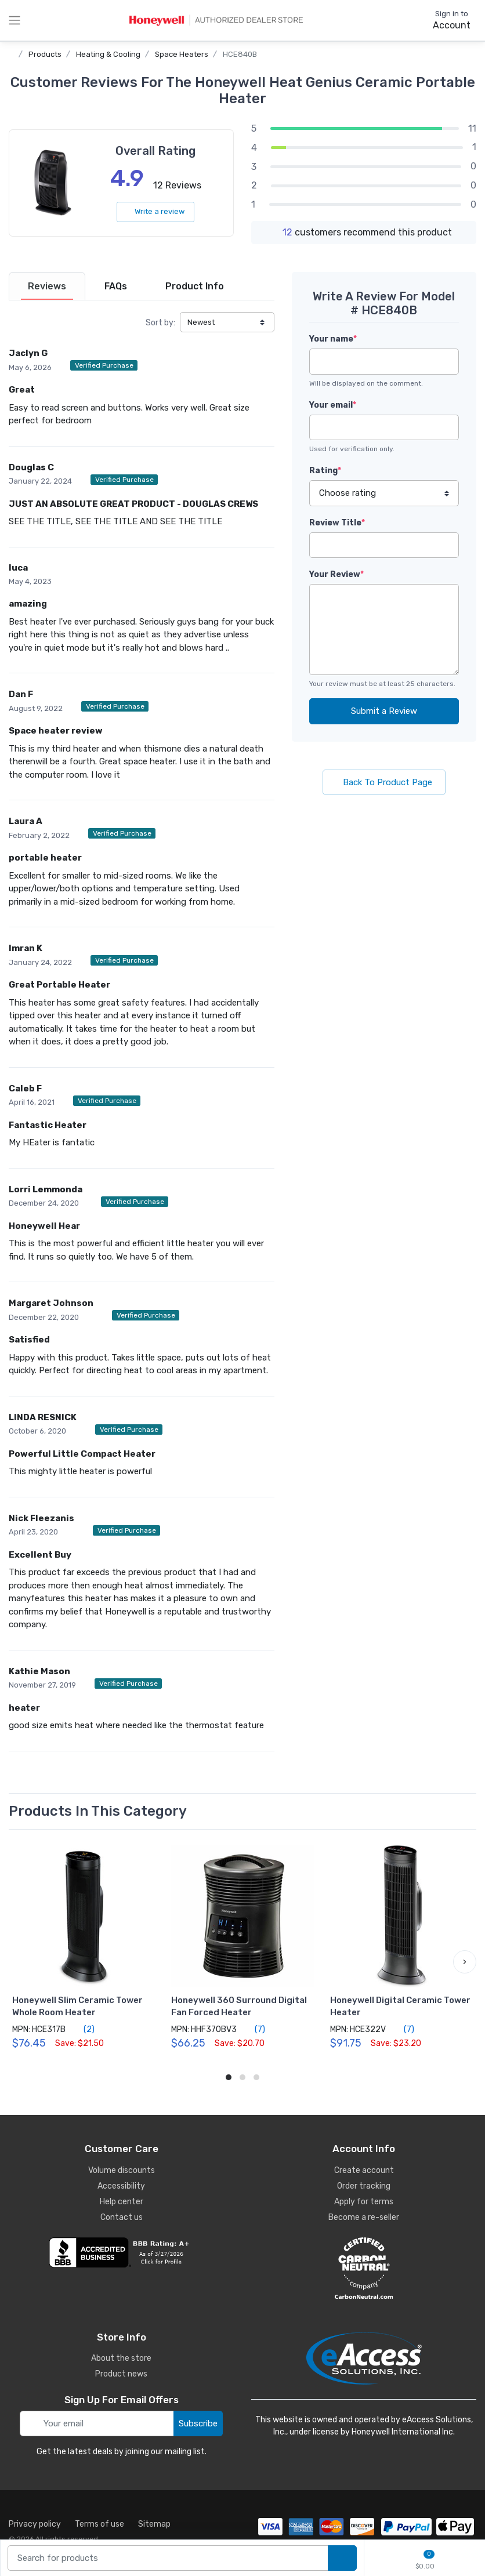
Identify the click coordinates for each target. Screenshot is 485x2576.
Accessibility (121, 2186)
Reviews (47, 286)
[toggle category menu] (14, 20)
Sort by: (160, 323)
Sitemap (154, 2524)
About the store (121, 2358)
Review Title (337, 523)
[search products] (342, 2558)
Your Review (336, 574)
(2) (82, 2029)
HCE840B (240, 54)
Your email (332, 405)
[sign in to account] (443, 20)
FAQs (115, 286)
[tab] (47, 286)
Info (194, 286)
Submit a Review (384, 711)
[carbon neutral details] (363, 2268)
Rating (325, 471)
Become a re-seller (363, 2217)
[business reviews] (121, 2252)
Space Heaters (181, 54)
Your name (333, 339)
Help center (121, 2202)
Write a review (155, 211)
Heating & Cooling (108, 54)
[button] (464, 1961)
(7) (253, 2029)
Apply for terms (363, 2202)
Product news (121, 2374)
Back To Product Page (384, 782)
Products (44, 54)
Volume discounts (121, 2170)
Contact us (121, 2217)
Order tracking (363, 2186)
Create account (364, 2170)
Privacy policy (35, 2524)
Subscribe (198, 2423)
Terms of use (99, 2524)
